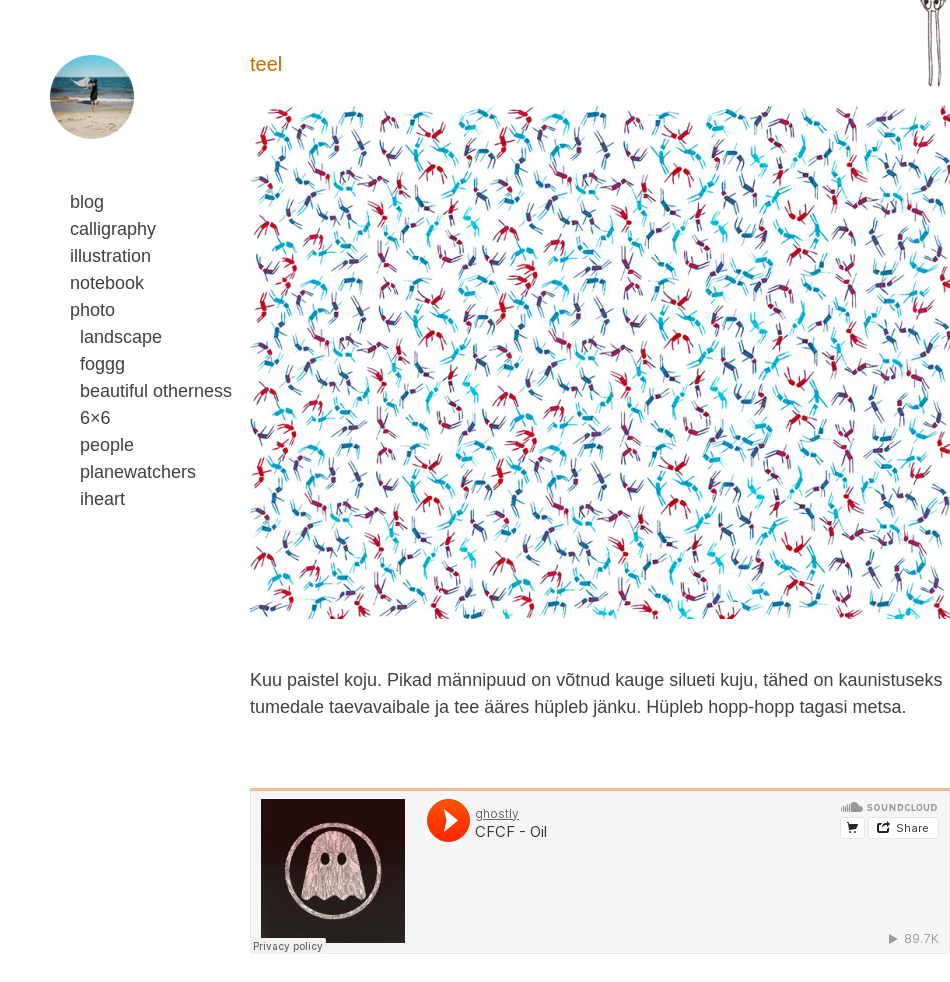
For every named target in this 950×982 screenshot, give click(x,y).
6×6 (95, 418)
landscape (121, 337)
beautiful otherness (156, 391)
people (107, 445)
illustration (110, 256)
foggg (102, 364)
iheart (102, 499)
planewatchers (138, 472)
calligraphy (113, 229)
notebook (107, 283)
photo (92, 310)
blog (87, 202)
